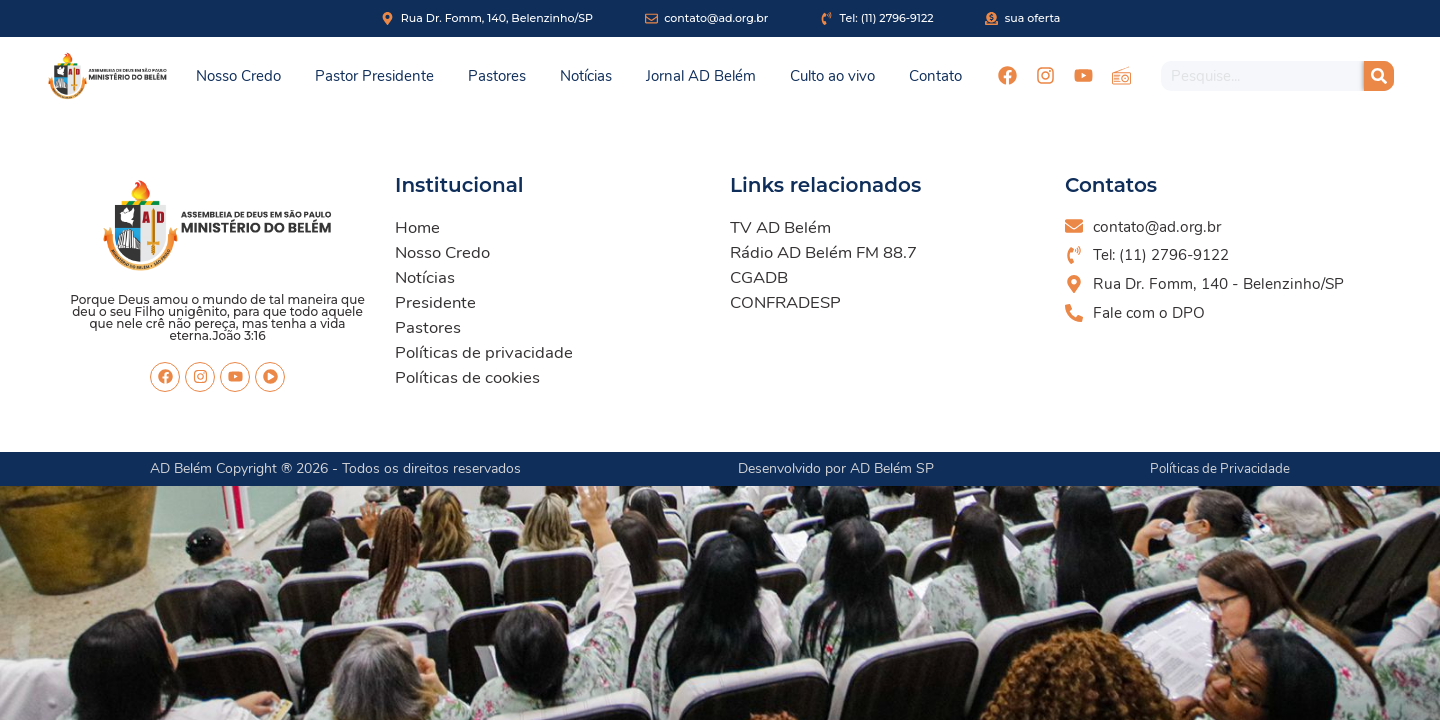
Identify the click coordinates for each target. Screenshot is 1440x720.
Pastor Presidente (374, 76)
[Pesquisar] (1379, 76)
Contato (935, 76)
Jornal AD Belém (701, 76)
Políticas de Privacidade (1217, 468)
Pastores (497, 76)
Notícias (586, 76)
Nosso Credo (238, 76)
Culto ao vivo (832, 76)
